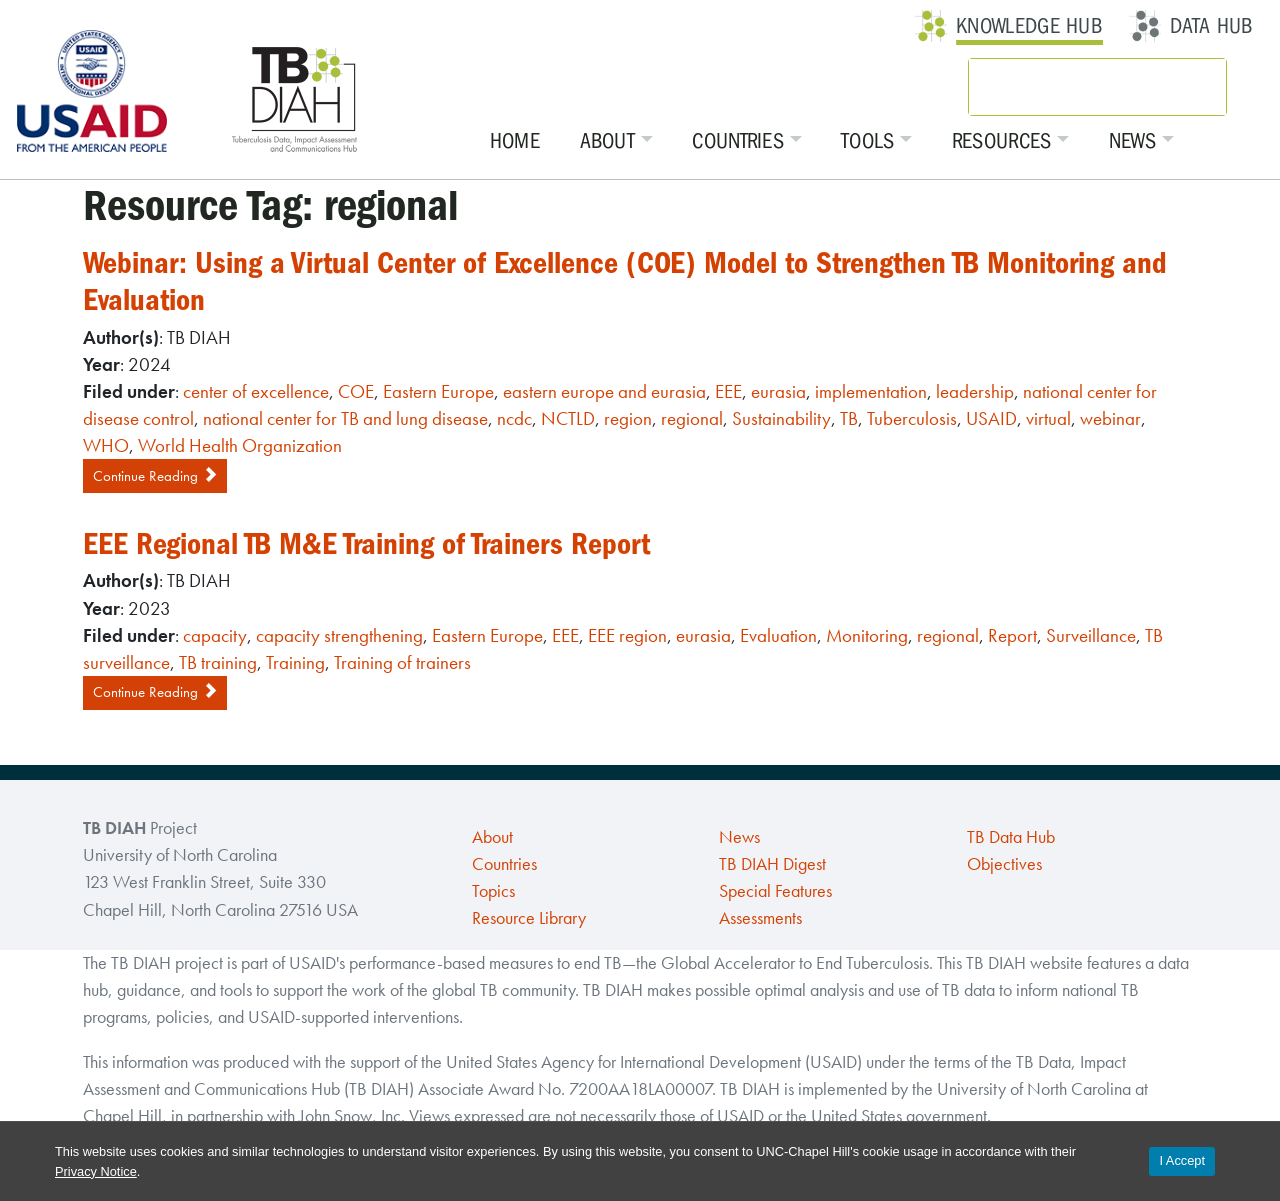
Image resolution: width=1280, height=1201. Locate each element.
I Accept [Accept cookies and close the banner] (1182, 1160)
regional (692, 418)
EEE (728, 391)
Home (515, 141)
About (608, 141)
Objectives (1004, 864)
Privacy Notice (96, 1171)
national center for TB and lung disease (345, 418)
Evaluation (778, 635)
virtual (1048, 418)
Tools (868, 141)
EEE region (627, 635)
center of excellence (256, 391)
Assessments (760, 918)
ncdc (514, 418)
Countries (738, 141)
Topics (493, 891)
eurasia (778, 391)
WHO (106, 445)
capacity (215, 635)
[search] (1071, 87)
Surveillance (1091, 635)
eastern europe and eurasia (604, 391)
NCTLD (568, 418)
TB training (218, 662)
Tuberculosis (912, 418)
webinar (1110, 418)
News (1132, 141)
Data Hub (1211, 26)
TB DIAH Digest (772, 864)
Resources (1002, 141)
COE (356, 391)
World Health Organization (240, 445)
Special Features (775, 891)
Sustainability (781, 418)
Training (295, 662)
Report (1012, 635)
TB (849, 418)
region (628, 418)
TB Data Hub (1011, 837)
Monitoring (867, 635)
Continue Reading (155, 476)
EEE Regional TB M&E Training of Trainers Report (366, 544)
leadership (975, 391)
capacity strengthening (339, 635)
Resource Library (529, 918)
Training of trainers (402, 662)
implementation (871, 391)
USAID (991, 418)
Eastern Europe (438, 391)
